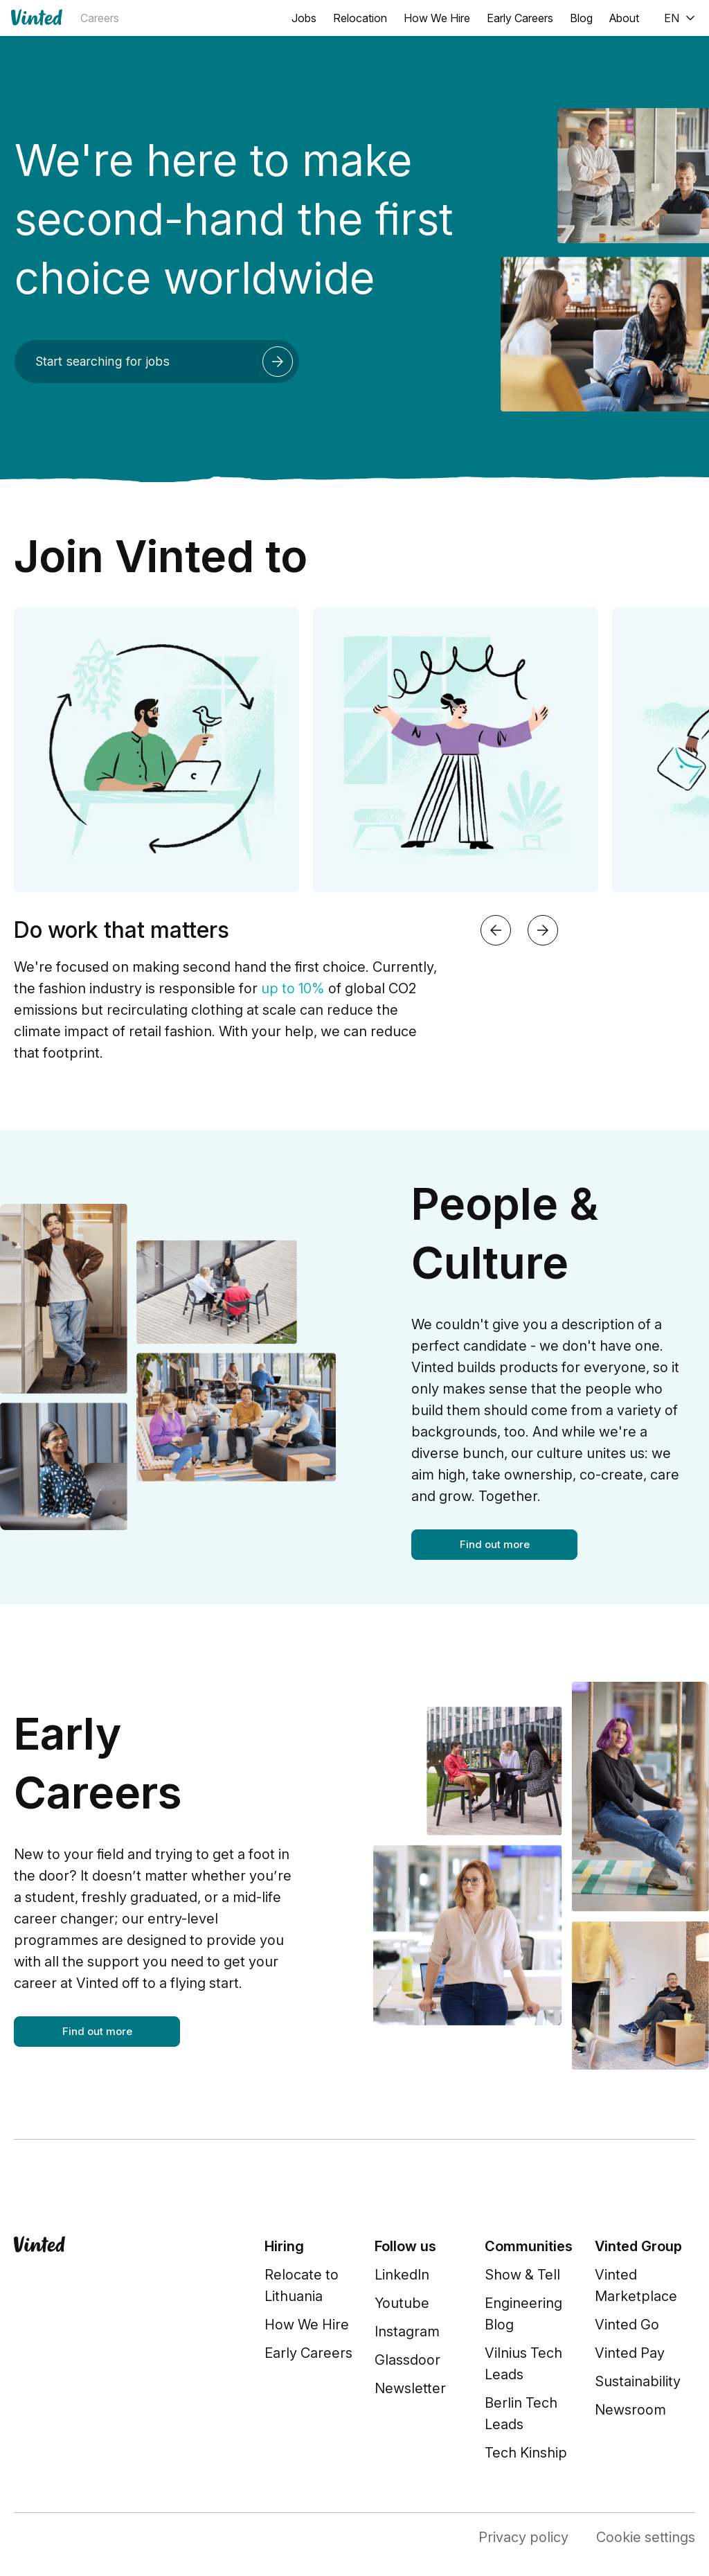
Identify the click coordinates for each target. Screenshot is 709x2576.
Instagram (407, 2331)
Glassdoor (407, 2360)
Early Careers (520, 18)
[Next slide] (543, 930)
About (624, 18)
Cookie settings (645, 2537)
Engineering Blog (523, 2314)
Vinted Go (627, 2324)
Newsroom (630, 2409)
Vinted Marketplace (636, 2285)
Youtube (402, 2303)
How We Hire (437, 18)
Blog (581, 18)
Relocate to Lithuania (301, 2285)
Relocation (360, 18)
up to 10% (293, 988)
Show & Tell (522, 2274)
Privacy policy (523, 2537)
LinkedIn (402, 2274)
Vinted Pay (630, 2353)
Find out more (495, 1544)
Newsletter (410, 2388)
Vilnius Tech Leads (523, 2364)
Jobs (303, 18)
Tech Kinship (526, 2452)
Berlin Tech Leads (521, 2414)
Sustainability (638, 2381)
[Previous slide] (496, 930)
